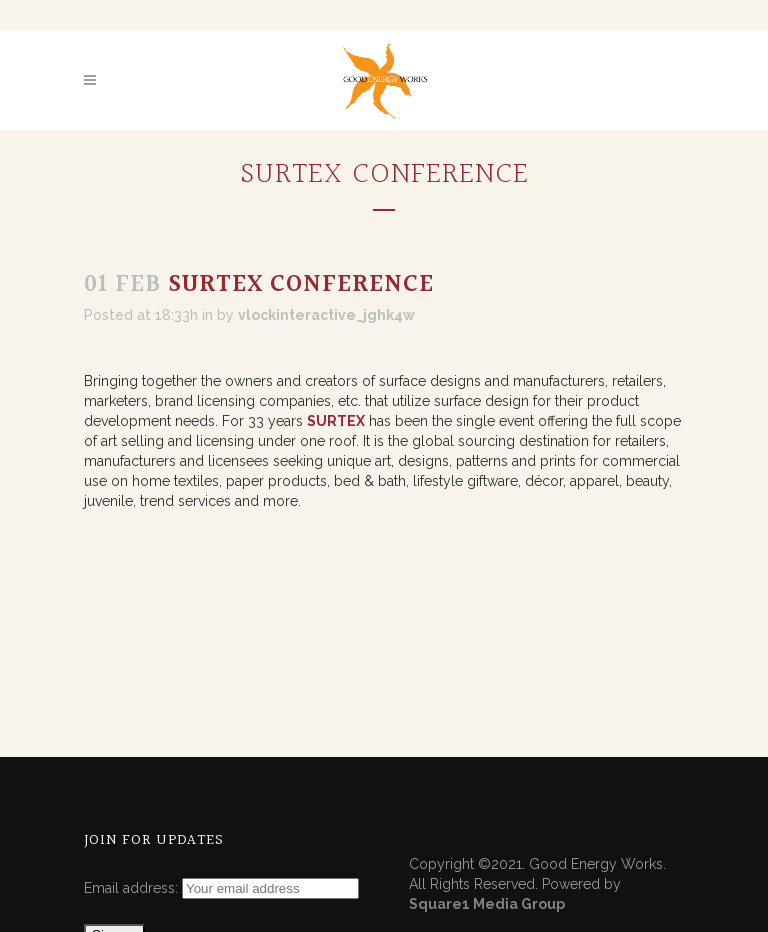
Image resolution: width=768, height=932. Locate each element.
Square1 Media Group (487, 904)
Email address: (133, 888)
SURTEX (336, 421)
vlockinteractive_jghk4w (326, 315)
